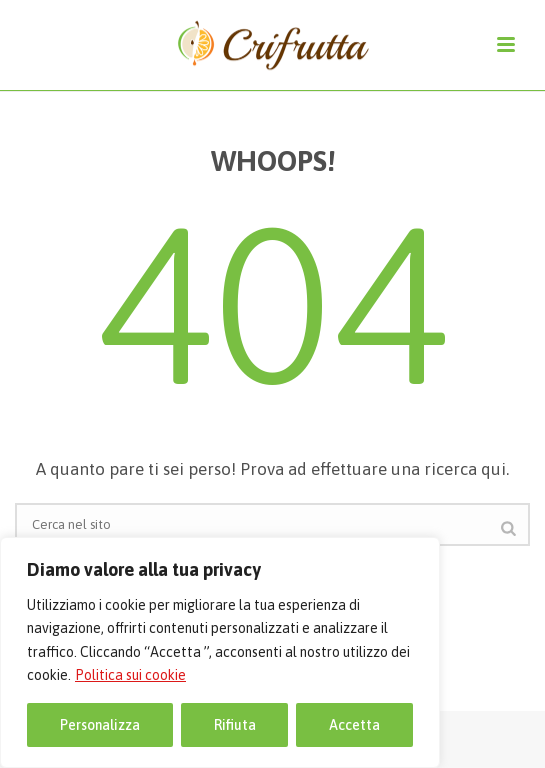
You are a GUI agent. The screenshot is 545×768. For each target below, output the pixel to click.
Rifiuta (235, 725)
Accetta (354, 725)
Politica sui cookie (130, 675)
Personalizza (100, 725)
